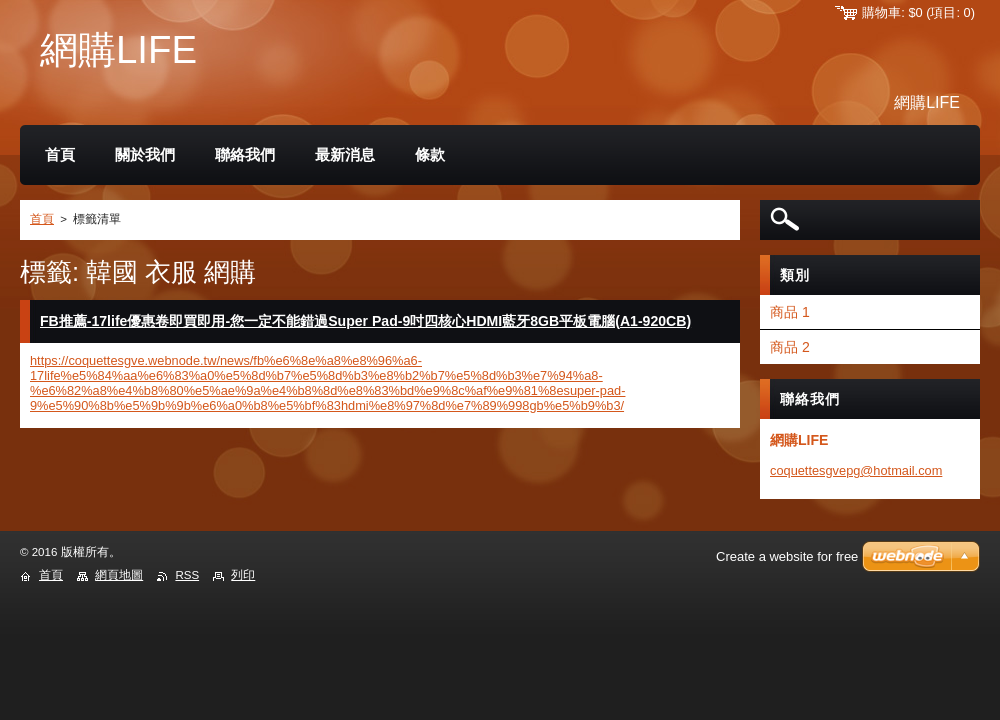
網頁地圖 (119, 575)
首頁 (42, 219)
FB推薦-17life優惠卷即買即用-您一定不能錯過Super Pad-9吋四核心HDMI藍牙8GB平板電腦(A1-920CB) (365, 321)
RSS (187, 575)
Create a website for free (787, 556)
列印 (243, 575)
